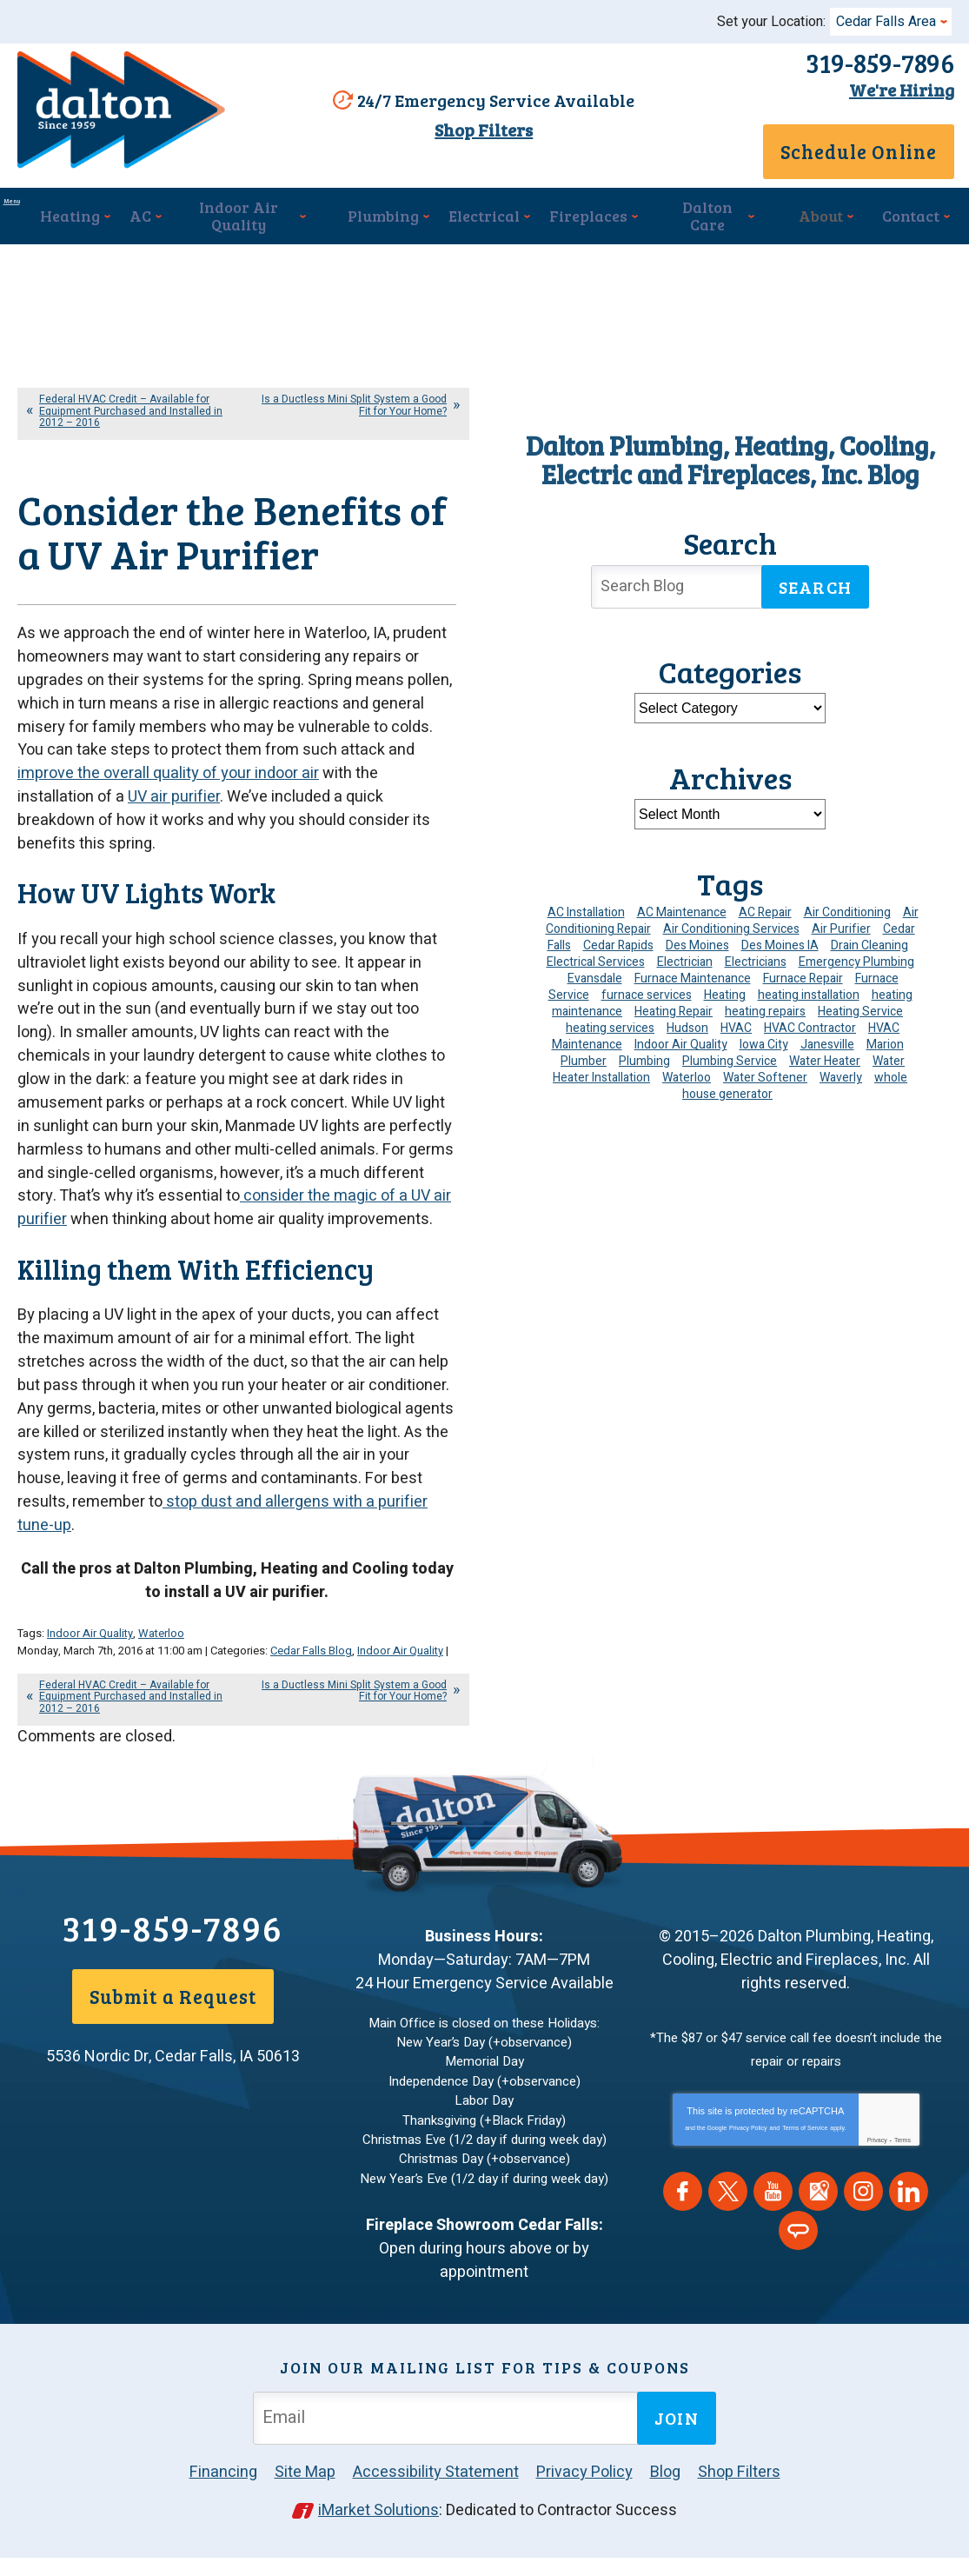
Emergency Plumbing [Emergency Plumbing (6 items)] (856, 961)
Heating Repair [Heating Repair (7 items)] (673, 1011)
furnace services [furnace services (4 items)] (646, 994)
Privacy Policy (748, 2162)
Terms (902, 2174)
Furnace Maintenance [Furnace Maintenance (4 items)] (692, 977)
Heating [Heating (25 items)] (725, 994)
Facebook (682, 2225)
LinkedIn (908, 2225)
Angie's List (798, 2264)
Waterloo (161, 1676)
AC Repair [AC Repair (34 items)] (765, 911)
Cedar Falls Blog (311, 1692)
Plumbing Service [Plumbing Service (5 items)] (729, 1060)
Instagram (863, 2225)
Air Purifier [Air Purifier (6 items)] (841, 928)
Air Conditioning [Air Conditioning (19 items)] (847, 911)
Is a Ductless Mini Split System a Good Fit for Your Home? (354, 403)
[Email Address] (448, 2438)
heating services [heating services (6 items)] (610, 1027)
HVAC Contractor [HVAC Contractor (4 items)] (810, 1027)
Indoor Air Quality (90, 1676)
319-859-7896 (871, 62)
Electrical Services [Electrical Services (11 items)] (596, 961)
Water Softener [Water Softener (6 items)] (765, 1077)
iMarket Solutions (378, 2530)
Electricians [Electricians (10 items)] (755, 961)
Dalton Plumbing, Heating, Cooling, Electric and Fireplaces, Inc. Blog (730, 458)
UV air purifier (174, 870)
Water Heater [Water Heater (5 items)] (824, 1060)
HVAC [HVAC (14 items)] (736, 1027)
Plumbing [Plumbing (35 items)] (644, 1060)
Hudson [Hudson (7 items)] (687, 1027)
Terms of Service (804, 2162)
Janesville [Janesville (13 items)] (827, 1044)
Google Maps (818, 2225)
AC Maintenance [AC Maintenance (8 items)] (682, 911)
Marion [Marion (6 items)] (885, 1044)
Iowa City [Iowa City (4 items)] (764, 1044)
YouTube (773, 2225)
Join (676, 2438)
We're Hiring (893, 89)
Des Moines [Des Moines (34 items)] (697, 944)
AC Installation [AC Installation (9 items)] (586, 911)
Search (815, 585)
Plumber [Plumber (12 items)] (584, 1060)
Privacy (877, 2174)
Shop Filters (475, 142)
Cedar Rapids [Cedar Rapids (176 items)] (618, 944)
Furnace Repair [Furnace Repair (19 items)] (803, 977)
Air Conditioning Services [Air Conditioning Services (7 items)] (731, 928)
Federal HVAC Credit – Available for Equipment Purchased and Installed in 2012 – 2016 (130, 409)
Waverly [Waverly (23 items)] (841, 1077)
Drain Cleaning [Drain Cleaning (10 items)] (869, 944)
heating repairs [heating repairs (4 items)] (765, 1011)
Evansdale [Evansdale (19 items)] (594, 977)
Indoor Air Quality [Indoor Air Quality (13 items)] (680, 1044)
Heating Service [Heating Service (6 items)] (860, 1011)
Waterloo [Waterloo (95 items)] (686, 1077)
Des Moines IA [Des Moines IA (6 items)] (780, 944)
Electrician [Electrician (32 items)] (685, 961)
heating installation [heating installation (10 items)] (808, 994)
